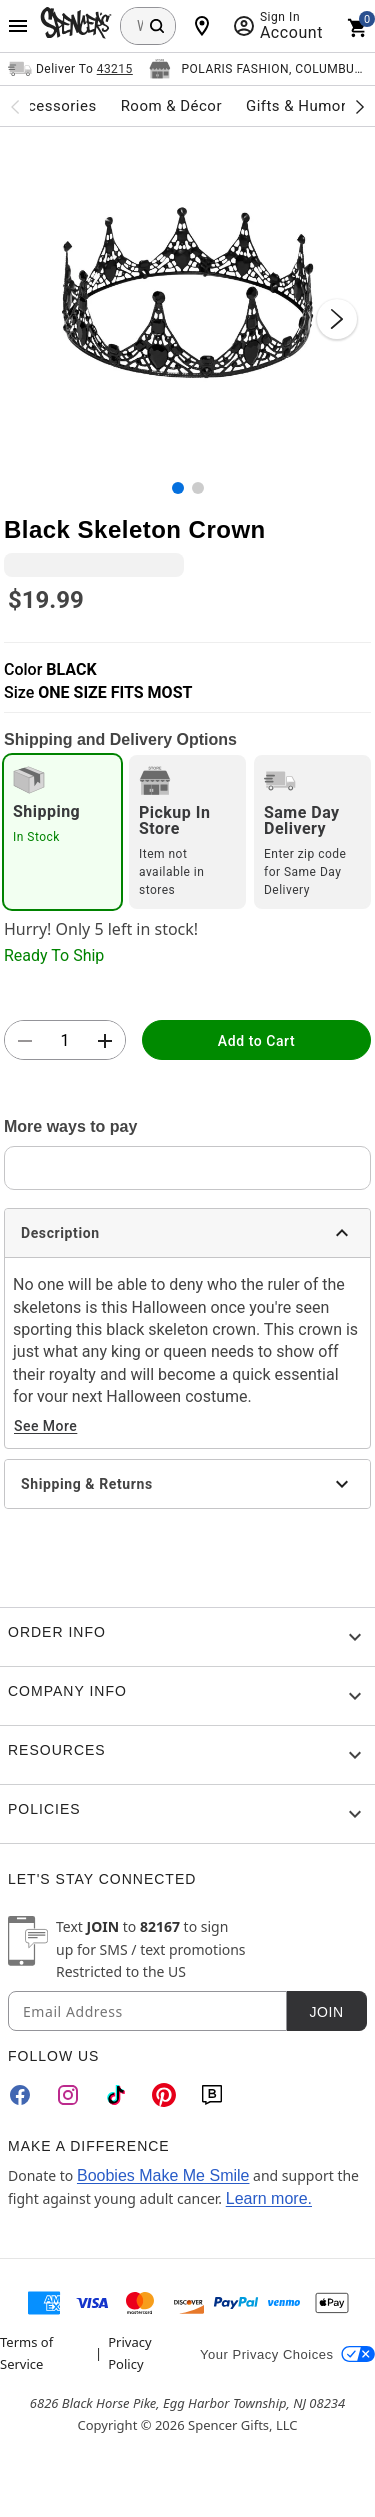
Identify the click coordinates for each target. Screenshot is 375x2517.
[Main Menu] (18, 26)
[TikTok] (116, 2095)
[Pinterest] (164, 2095)
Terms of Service (26, 2353)
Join (326, 2012)
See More (45, 1426)
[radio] (62, 832)
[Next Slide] (337, 319)
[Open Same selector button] (70, 69)
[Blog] (212, 2095)
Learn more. (269, 2198)
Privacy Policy (129, 2353)
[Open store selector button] (258, 69)
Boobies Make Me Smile (163, 2175)
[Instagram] (68, 2095)
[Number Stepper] (65, 1041)
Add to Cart (256, 1041)
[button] (187, 298)
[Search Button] (157, 26)
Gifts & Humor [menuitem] (296, 106)
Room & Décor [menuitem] (171, 106)
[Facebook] (20, 2095)
